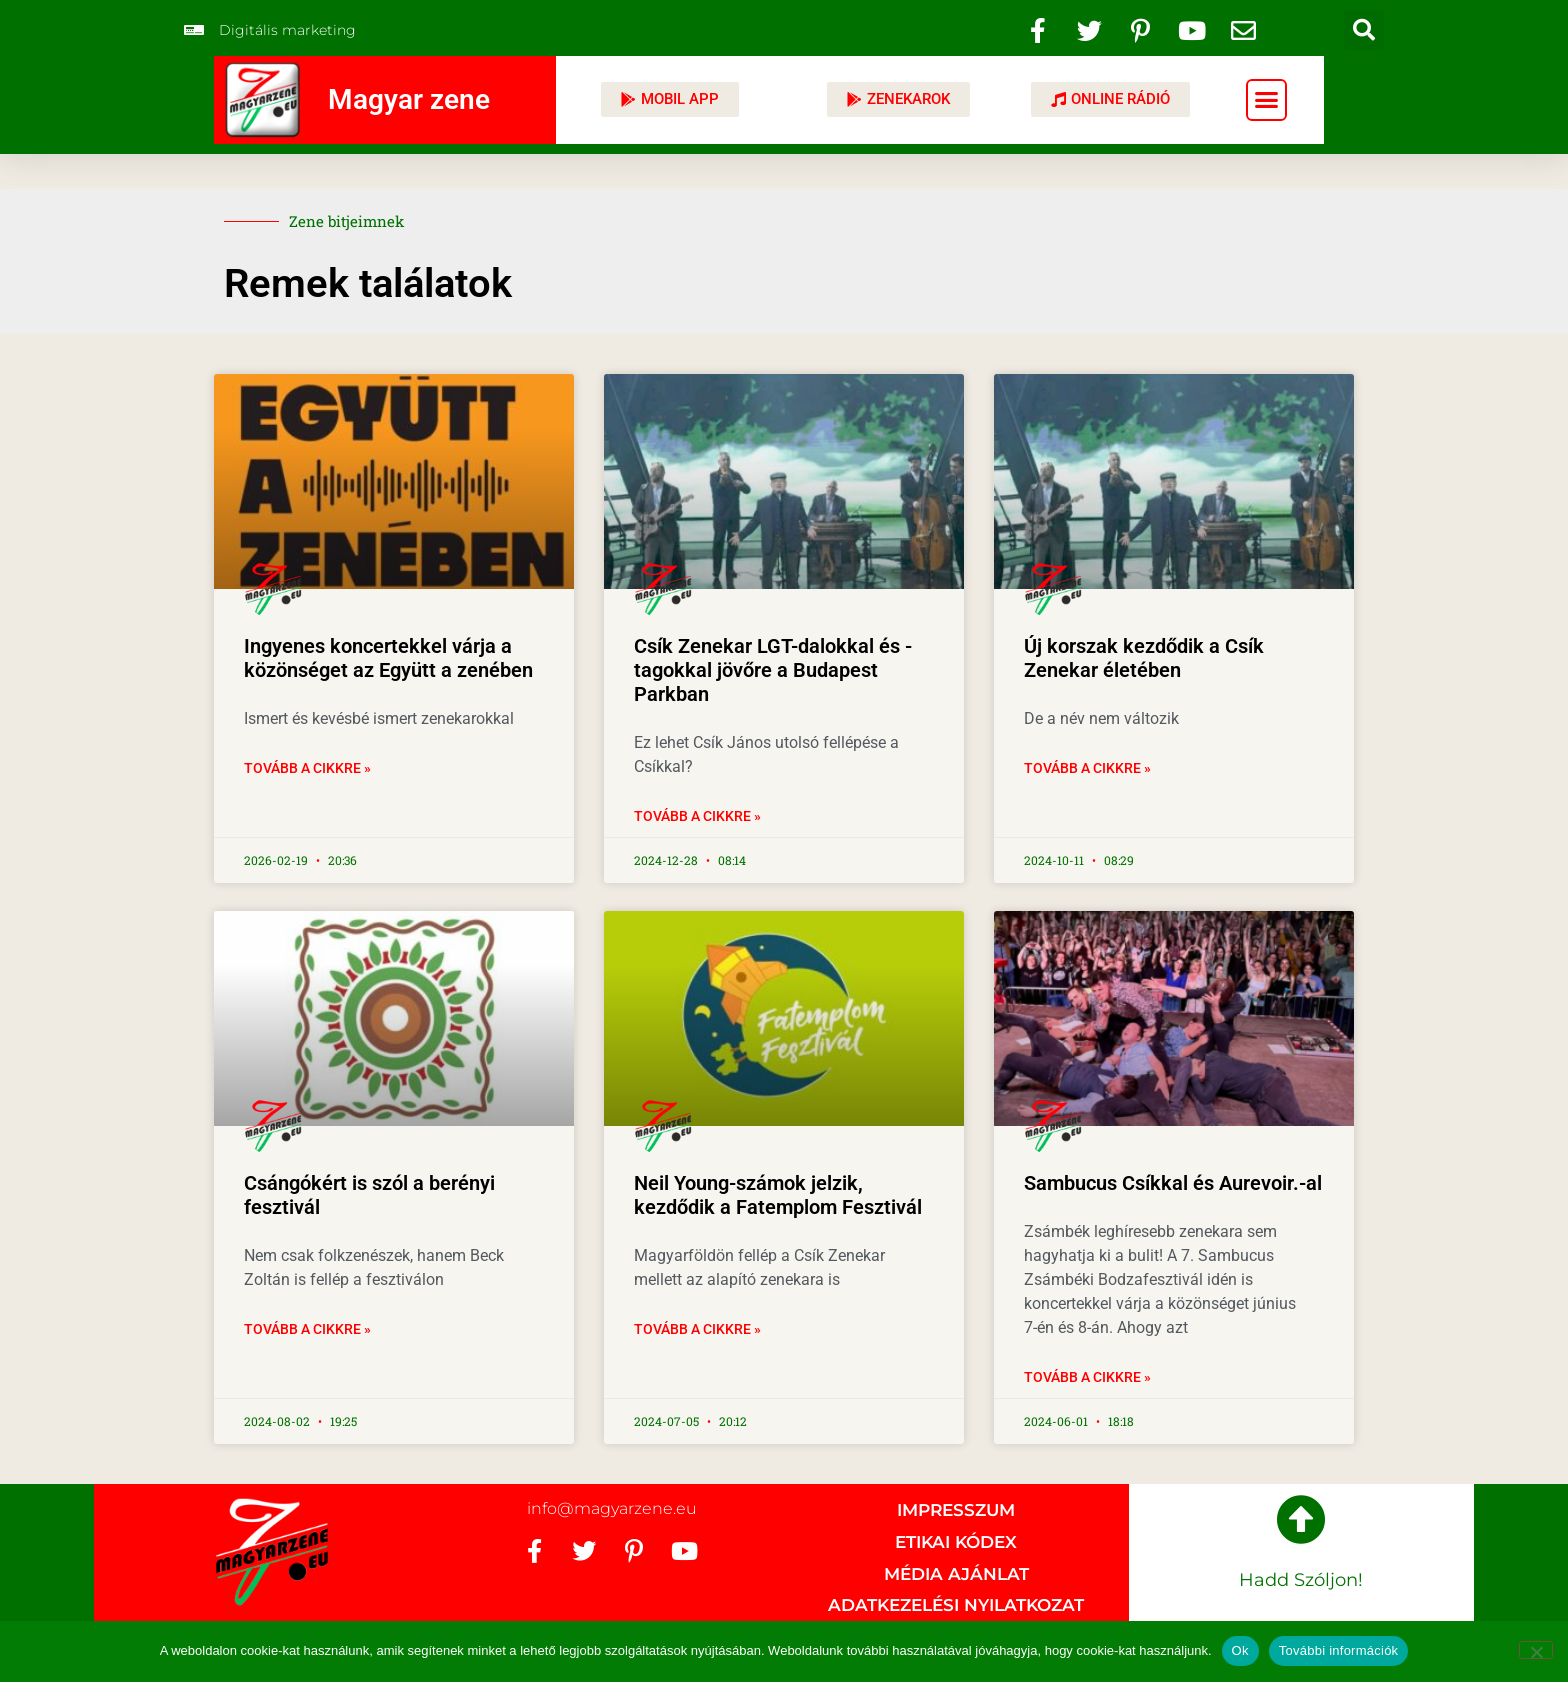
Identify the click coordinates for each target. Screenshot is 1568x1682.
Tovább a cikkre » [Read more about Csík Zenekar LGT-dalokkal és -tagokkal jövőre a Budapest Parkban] (697, 816)
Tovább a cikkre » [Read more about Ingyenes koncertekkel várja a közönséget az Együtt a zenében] (307, 768)
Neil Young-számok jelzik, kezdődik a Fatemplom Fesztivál (778, 1195)
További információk (1339, 1650)
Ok (1240, 1650)
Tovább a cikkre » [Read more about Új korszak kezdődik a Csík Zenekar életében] (1087, 768)
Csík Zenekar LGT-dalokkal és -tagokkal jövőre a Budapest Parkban (773, 670)
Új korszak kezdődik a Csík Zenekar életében (1144, 658)
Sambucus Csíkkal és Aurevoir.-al (1173, 1183)
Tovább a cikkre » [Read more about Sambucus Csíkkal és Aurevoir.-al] (1087, 1377)
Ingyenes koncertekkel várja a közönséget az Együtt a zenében (388, 658)
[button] (1364, 30)
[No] (1536, 1650)
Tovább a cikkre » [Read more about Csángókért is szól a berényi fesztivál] (307, 1329)
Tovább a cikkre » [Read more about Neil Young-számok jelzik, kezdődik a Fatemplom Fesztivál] (697, 1329)
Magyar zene (409, 99)
